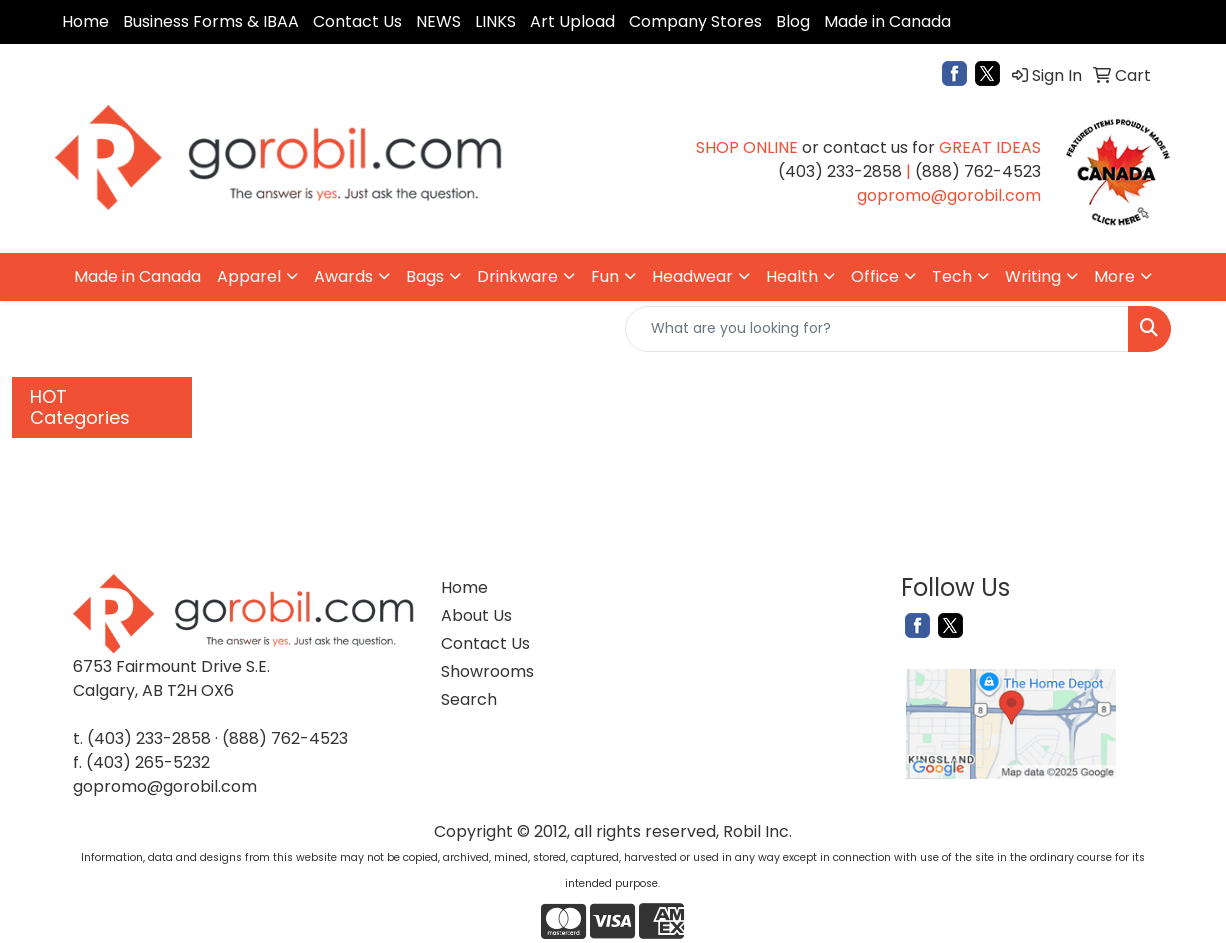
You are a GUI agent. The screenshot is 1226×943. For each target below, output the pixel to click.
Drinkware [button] (517, 276)
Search (469, 699)
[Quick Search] (877, 329)
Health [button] (792, 276)
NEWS (438, 21)
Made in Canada (887, 21)
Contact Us (357, 21)
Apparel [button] (249, 276)
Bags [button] (425, 276)
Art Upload (572, 21)
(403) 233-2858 (149, 738)
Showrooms (486, 671)
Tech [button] (952, 276)
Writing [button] (1033, 276)
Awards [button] (343, 276)
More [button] (1114, 276)
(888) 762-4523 (285, 738)
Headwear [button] (692, 276)
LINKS (495, 21)
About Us (476, 615)
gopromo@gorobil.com (165, 786)
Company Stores (695, 21)
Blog (793, 21)
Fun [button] (605, 276)
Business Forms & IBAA (211, 21)
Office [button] (875, 276)
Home (85, 21)
